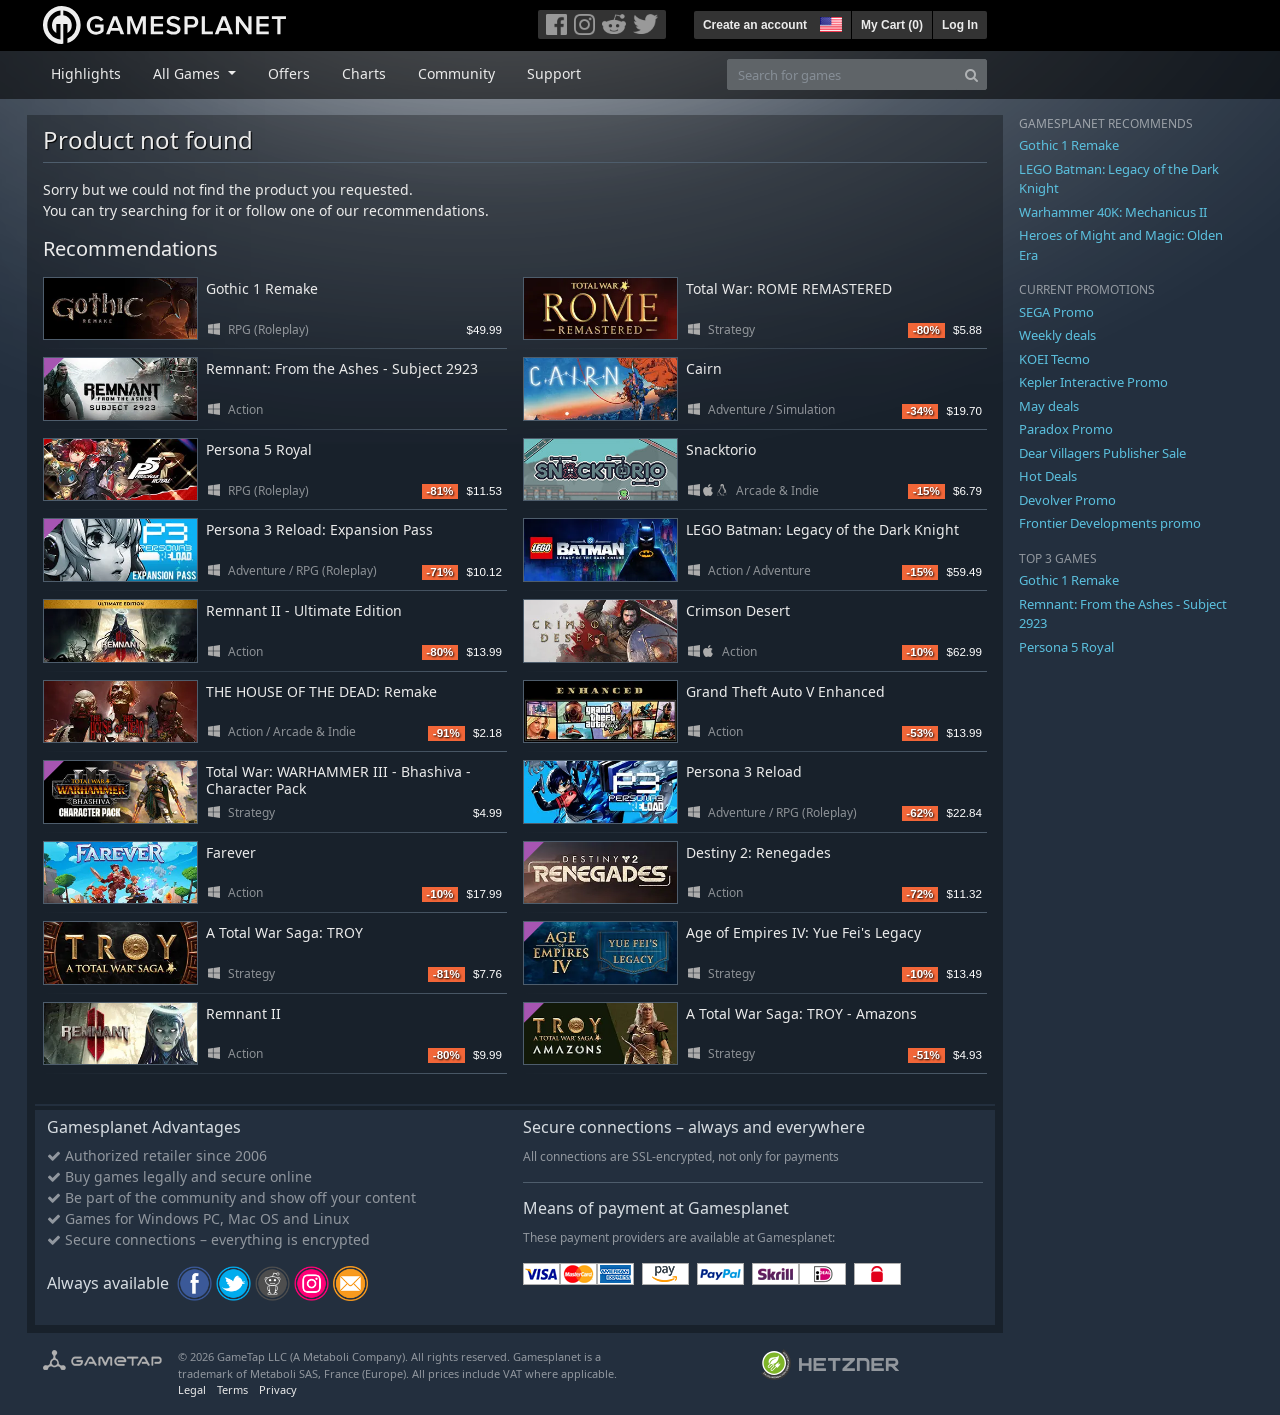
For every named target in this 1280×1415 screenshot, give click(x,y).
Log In (960, 25)
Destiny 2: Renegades (758, 852)
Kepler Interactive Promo (1093, 382)
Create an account (755, 25)
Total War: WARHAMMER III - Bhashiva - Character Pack (338, 780)
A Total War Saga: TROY (284, 932)
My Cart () (892, 25)
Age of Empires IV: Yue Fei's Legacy (803, 932)
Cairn (704, 368)
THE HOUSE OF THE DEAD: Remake (321, 691)
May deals (1049, 406)
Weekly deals (1057, 335)
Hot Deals (1048, 476)
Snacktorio (721, 449)
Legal (192, 1389)
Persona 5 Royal (259, 449)
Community (456, 73)
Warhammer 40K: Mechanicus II (1113, 212)
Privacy (278, 1389)
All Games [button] (188, 73)
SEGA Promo (1056, 312)
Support (554, 73)
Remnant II (243, 1013)
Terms (232, 1389)
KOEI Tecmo (1054, 359)
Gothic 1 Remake (262, 288)
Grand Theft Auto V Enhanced (785, 691)
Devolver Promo (1067, 500)
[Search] (971, 74)
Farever (231, 852)
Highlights (86, 73)
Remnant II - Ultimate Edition (304, 610)
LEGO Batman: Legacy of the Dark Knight (822, 529)
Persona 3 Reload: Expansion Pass (319, 529)
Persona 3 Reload (744, 771)
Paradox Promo (1066, 429)
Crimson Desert (738, 610)
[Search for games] (842, 74)
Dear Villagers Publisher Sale (1102, 453)
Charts (364, 73)
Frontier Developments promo (1110, 523)
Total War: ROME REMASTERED (789, 288)
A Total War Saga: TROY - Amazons (801, 1013)
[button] (829, 22)
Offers (289, 73)
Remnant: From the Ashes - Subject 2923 (342, 368)
